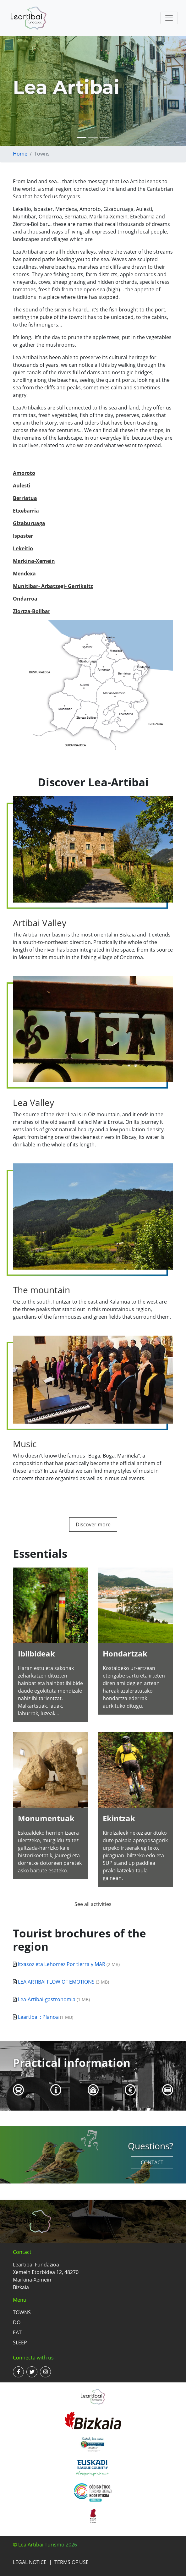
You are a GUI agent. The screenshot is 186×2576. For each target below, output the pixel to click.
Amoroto (24, 473)
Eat (17, 2332)
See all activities (93, 1904)
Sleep (20, 2342)
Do (16, 2322)
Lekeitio (23, 548)
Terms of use (71, 2562)
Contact (152, 2162)
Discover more (93, 1524)
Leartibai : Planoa (38, 2016)
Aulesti (21, 485)
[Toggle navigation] (169, 18)
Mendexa (24, 573)
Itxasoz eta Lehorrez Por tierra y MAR (62, 1964)
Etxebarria (26, 510)
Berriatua (25, 498)
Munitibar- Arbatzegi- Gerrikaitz (53, 586)
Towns (22, 2312)
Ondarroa (25, 598)
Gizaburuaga (29, 523)
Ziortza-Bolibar (31, 611)
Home (20, 153)
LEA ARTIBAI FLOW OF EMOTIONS (56, 1981)
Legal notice (29, 2562)
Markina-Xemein (34, 560)
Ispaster (23, 535)
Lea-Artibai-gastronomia (47, 1999)
